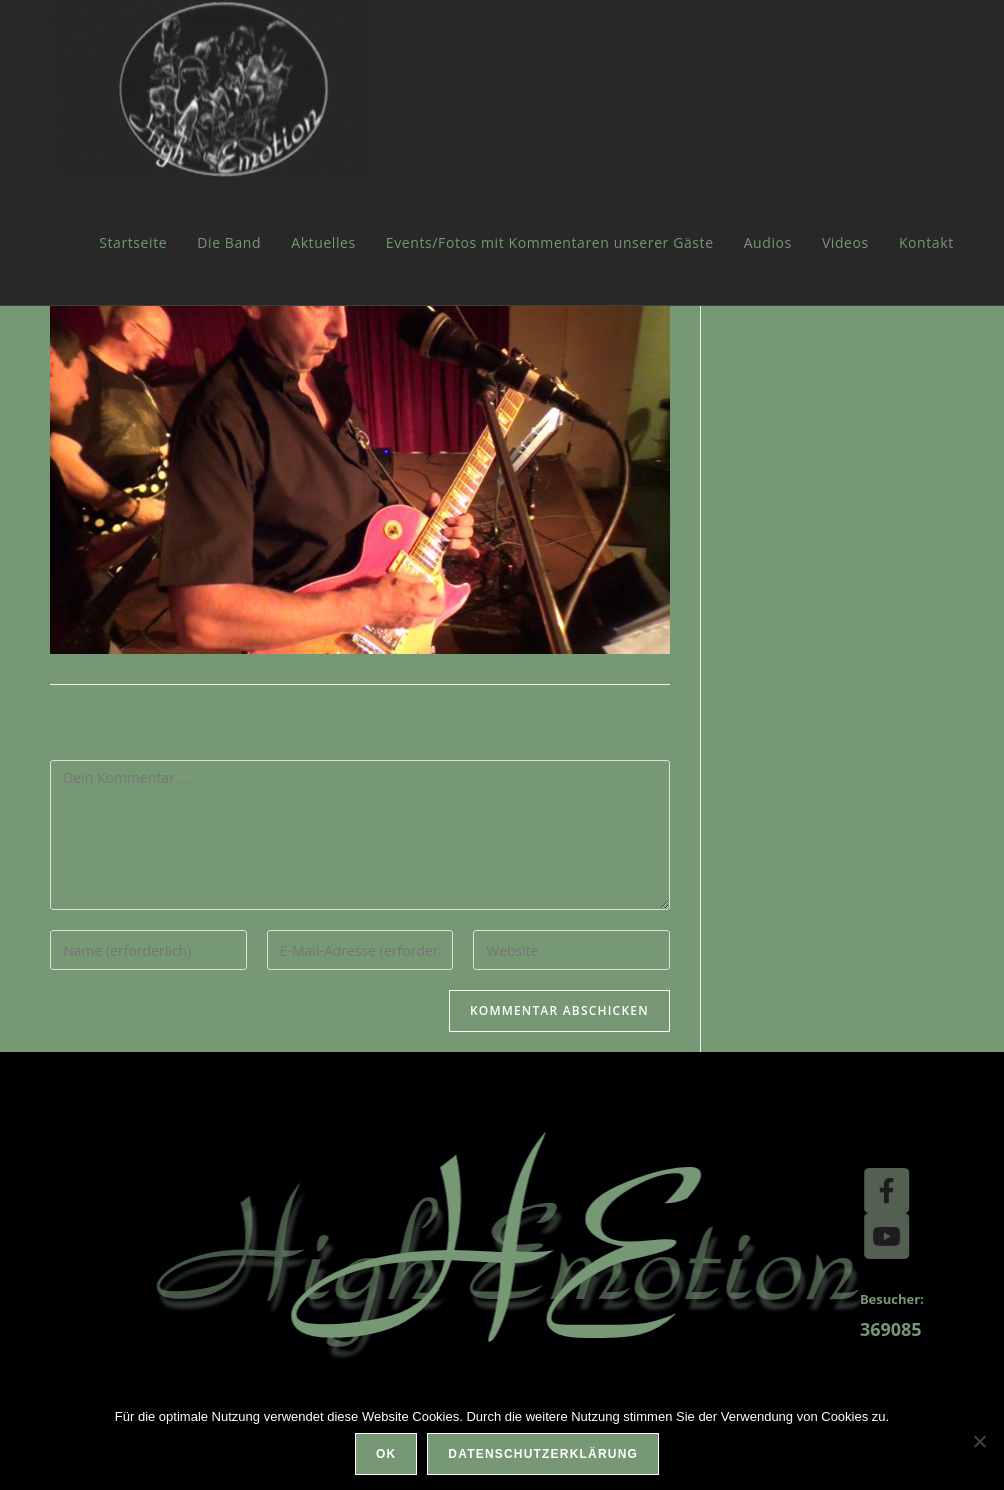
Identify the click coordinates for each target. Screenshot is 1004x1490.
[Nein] (979, 1441)
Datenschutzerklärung (543, 1454)
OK (386, 1454)
